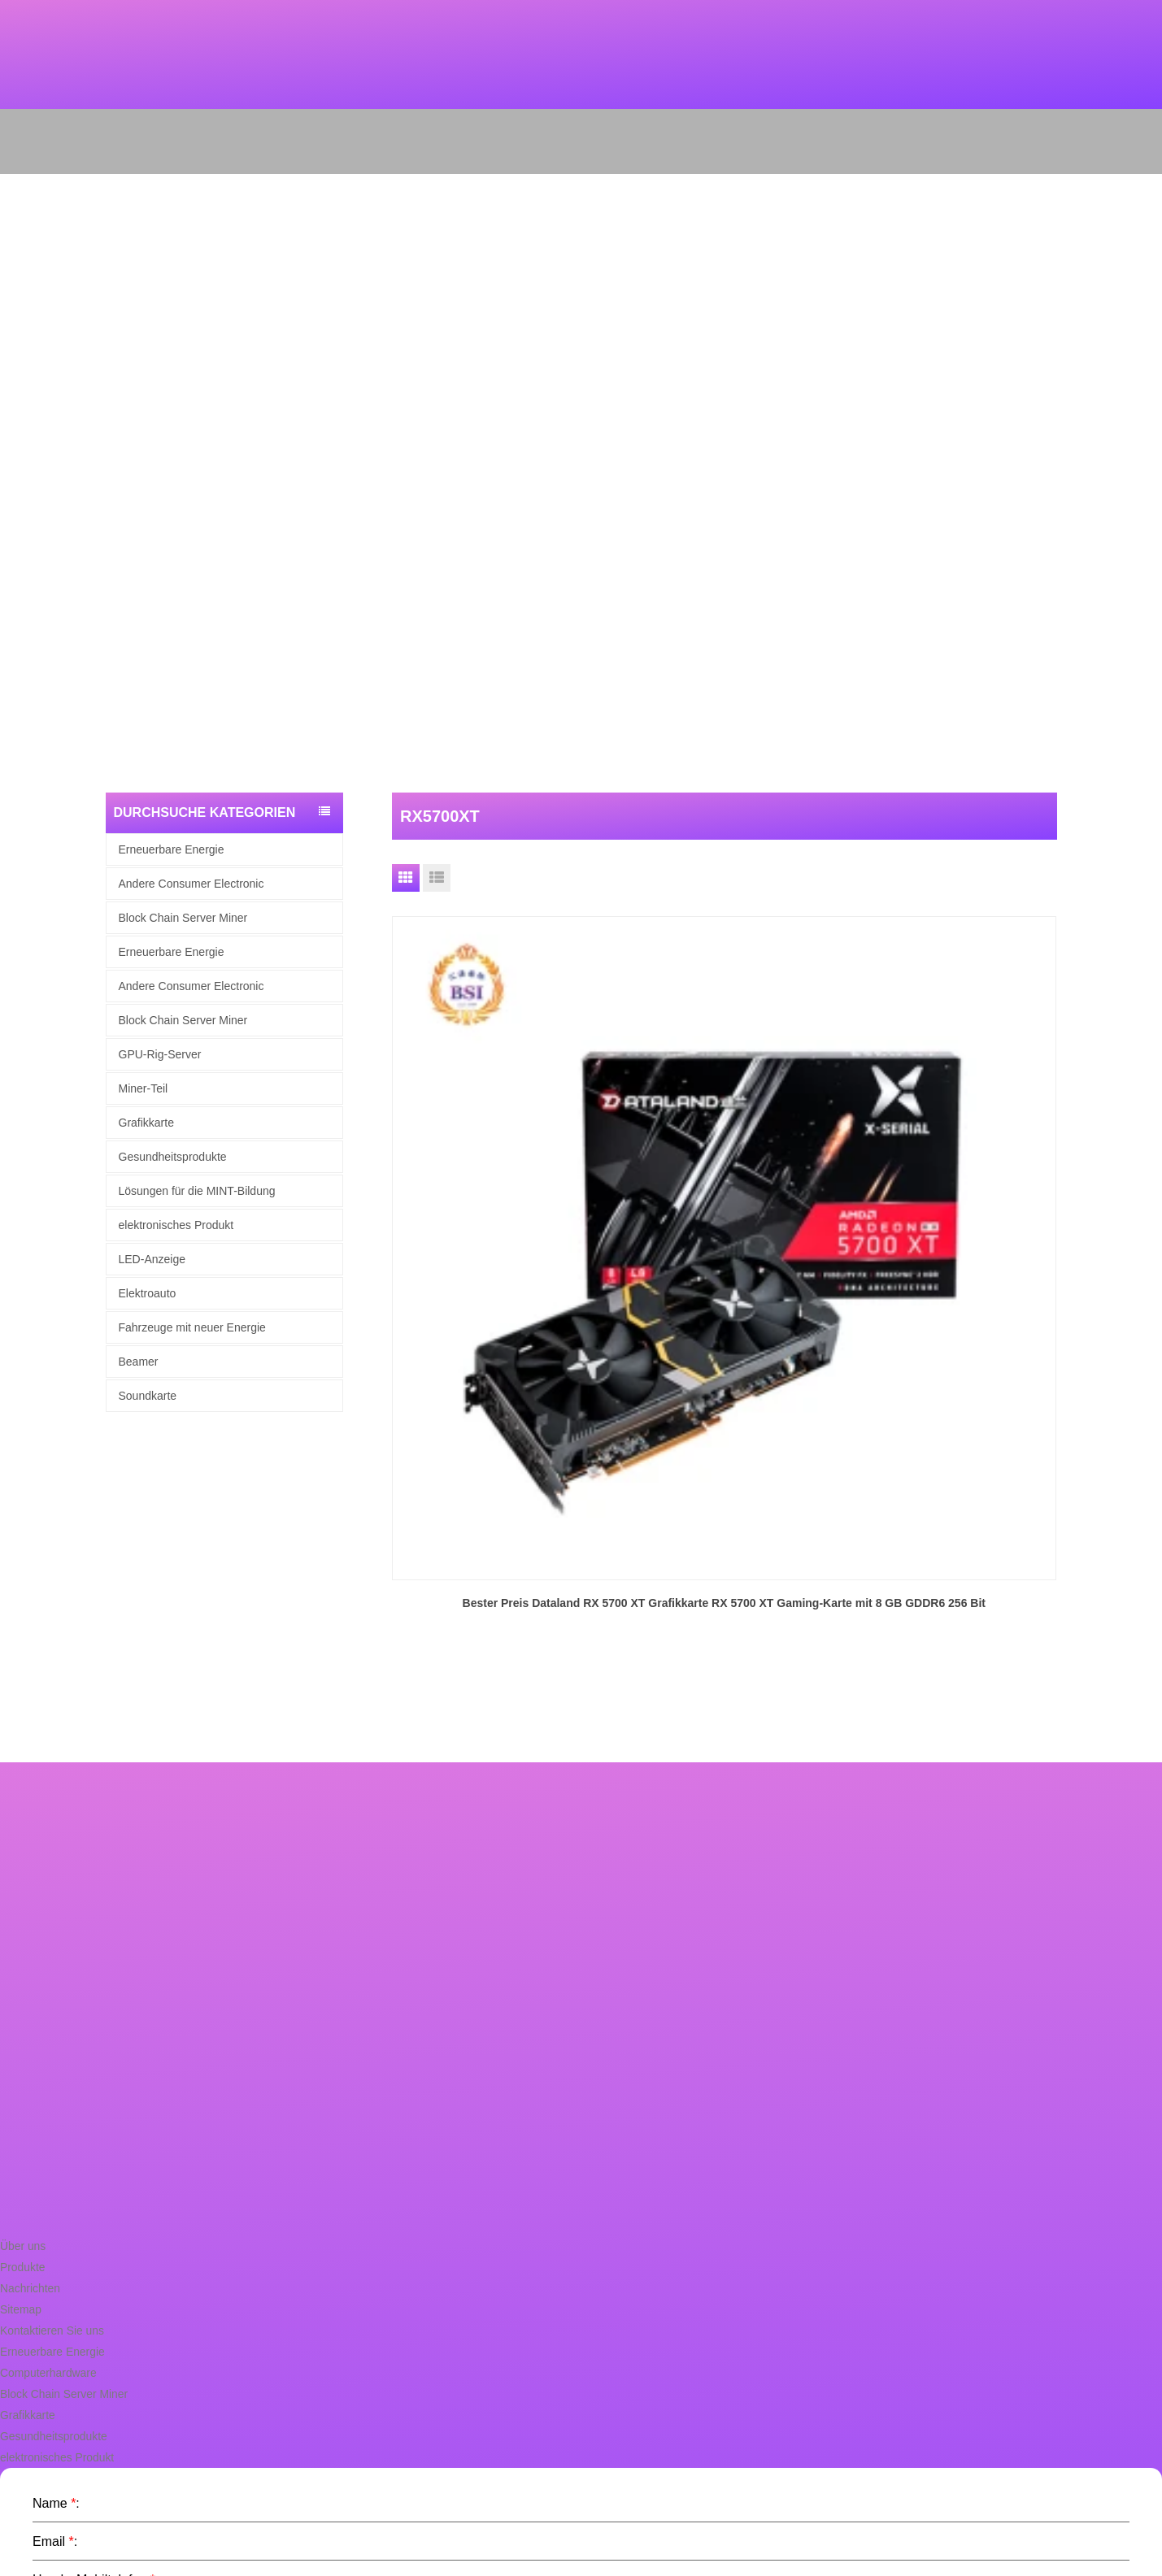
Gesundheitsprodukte (173, 1156)
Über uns (21, 1978)
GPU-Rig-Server (160, 1054)
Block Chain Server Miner (183, 917)
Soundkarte (148, 1395)
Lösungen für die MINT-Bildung (197, 1190)
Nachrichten (28, 2020)
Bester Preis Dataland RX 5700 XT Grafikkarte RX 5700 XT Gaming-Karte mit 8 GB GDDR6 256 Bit (497, 1162)
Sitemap (19, 2041)
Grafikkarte (146, 1122)
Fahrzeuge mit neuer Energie (192, 1327)
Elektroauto (147, 1293)
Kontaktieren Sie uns (49, 2063)
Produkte (21, 1999)
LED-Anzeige (152, 1259)
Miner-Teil (143, 1088)
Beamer (139, 1361)
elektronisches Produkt (176, 1225)
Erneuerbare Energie (171, 849)
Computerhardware (45, 2105)
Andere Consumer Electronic (191, 883)
